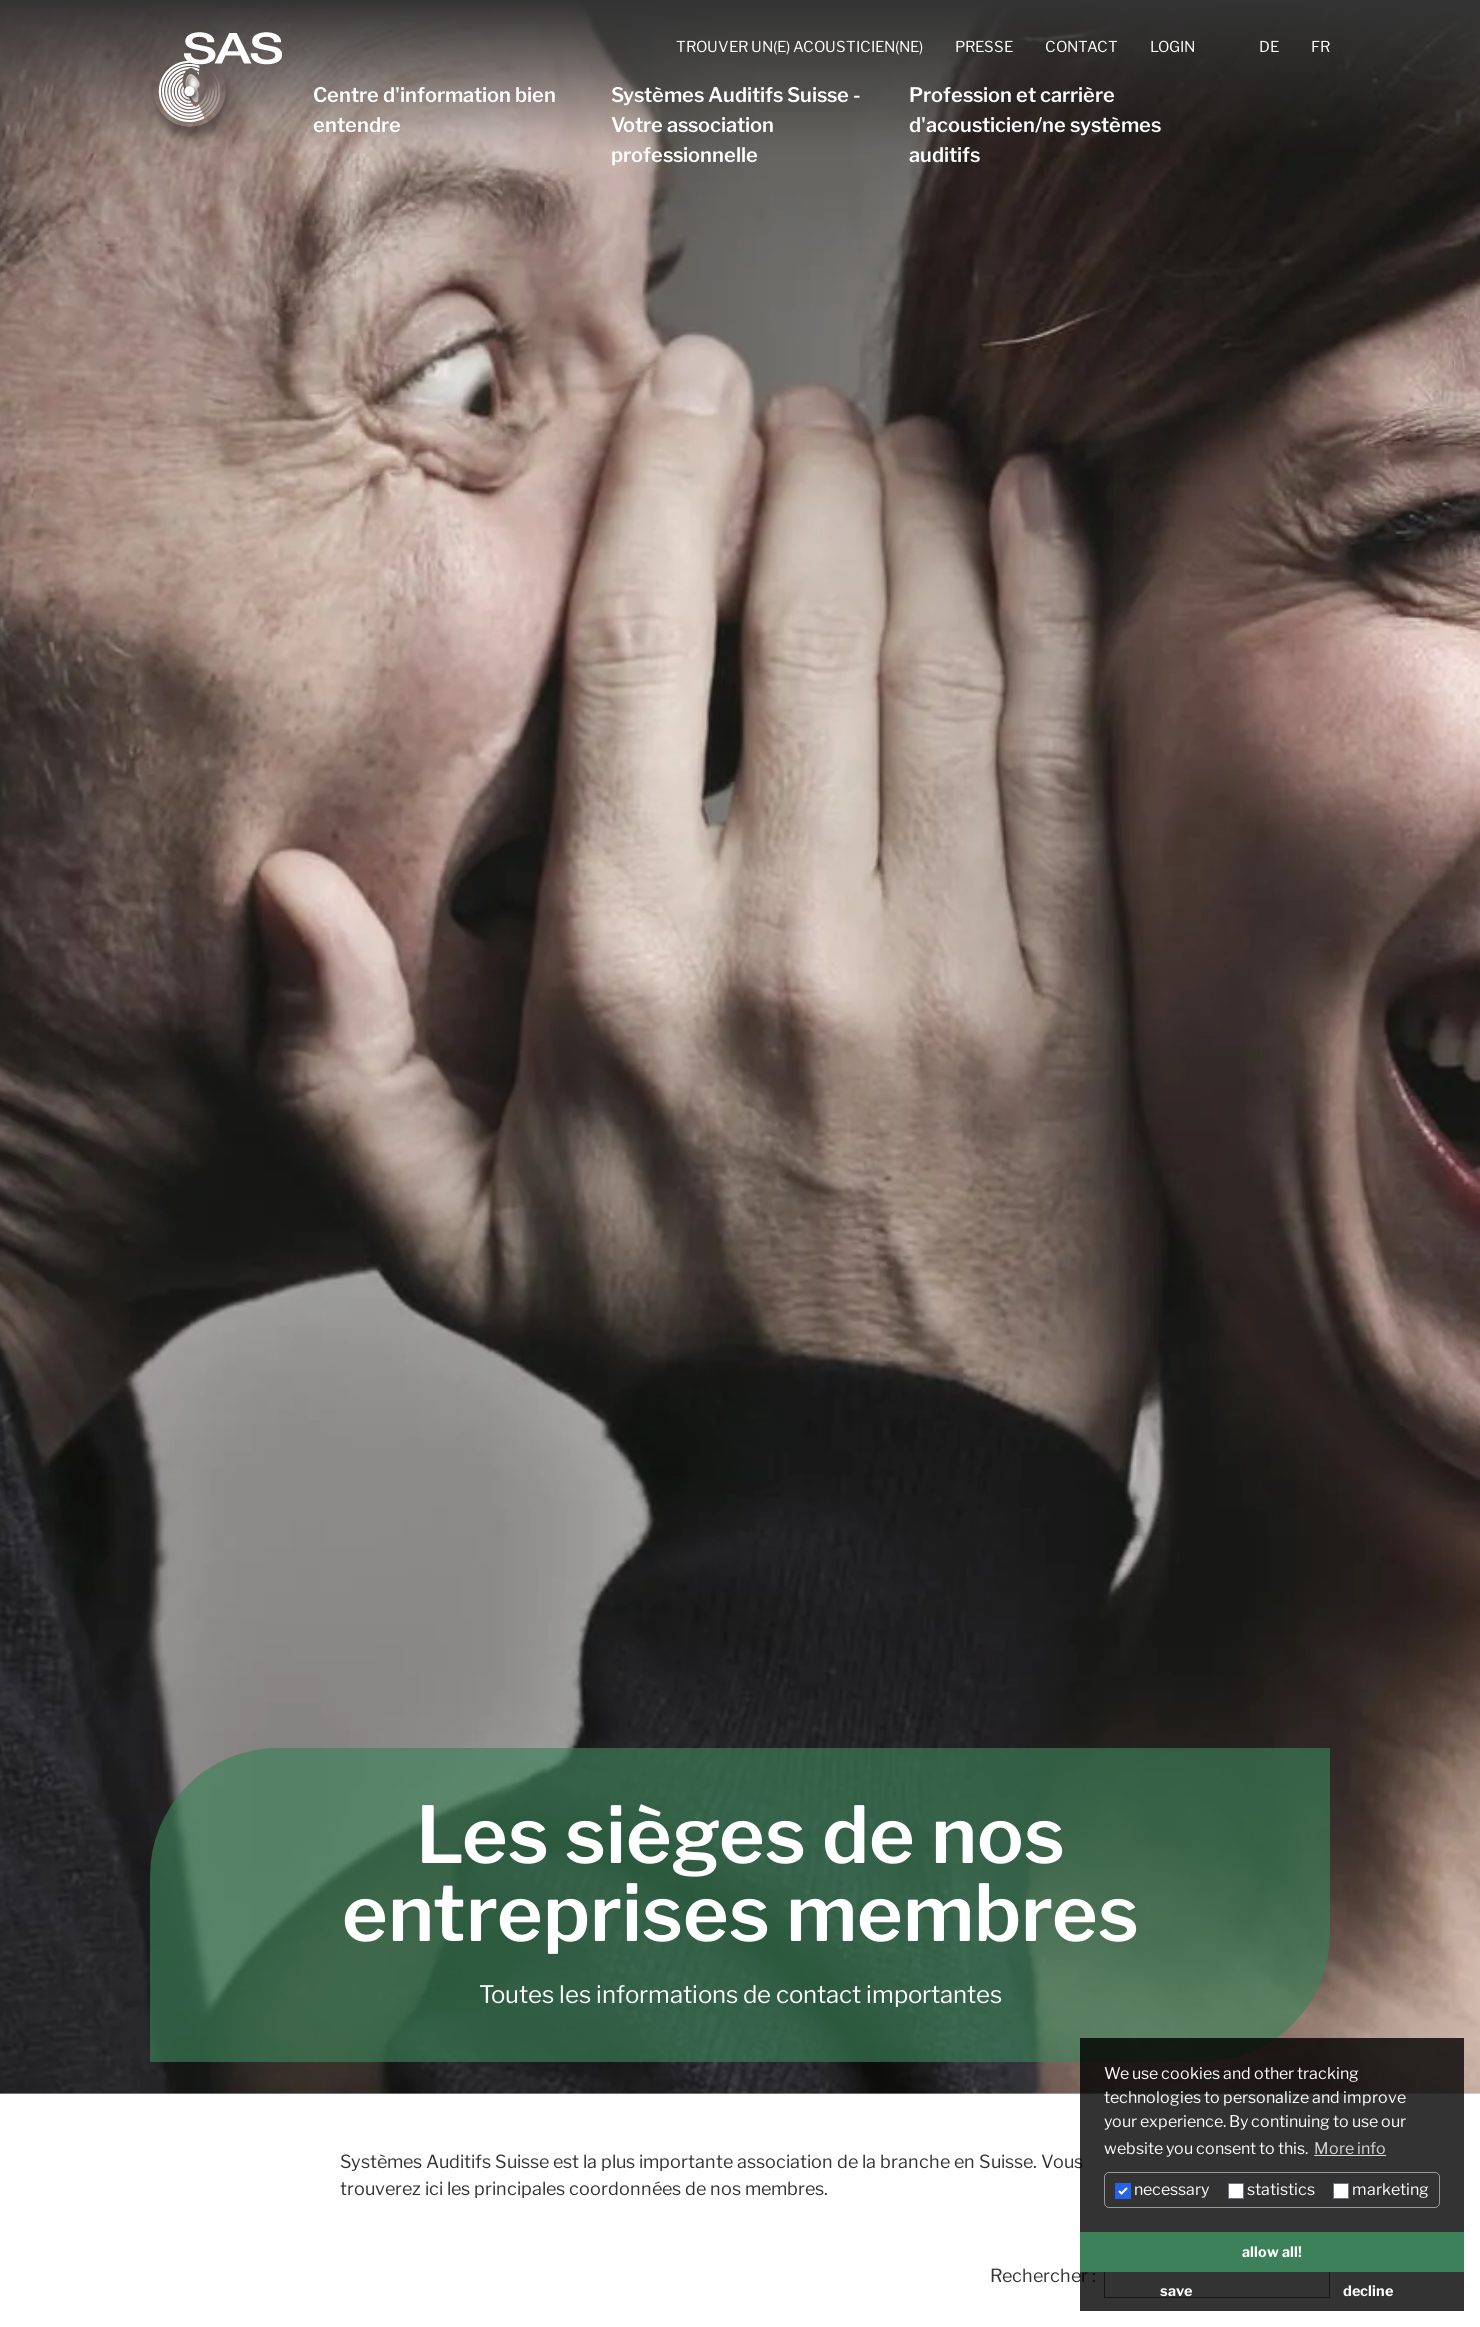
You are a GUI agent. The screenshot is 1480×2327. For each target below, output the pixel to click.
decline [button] (1368, 2291)
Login (1172, 47)
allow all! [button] (1272, 2252)
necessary (1162, 2189)
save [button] (1176, 2291)
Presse (984, 47)
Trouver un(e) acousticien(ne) (799, 47)
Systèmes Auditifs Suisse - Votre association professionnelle (736, 125)
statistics (1271, 2189)
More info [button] (1350, 2148)
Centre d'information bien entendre (434, 110)
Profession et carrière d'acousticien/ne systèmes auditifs (1035, 125)
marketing (1381, 2189)
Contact (1081, 47)
